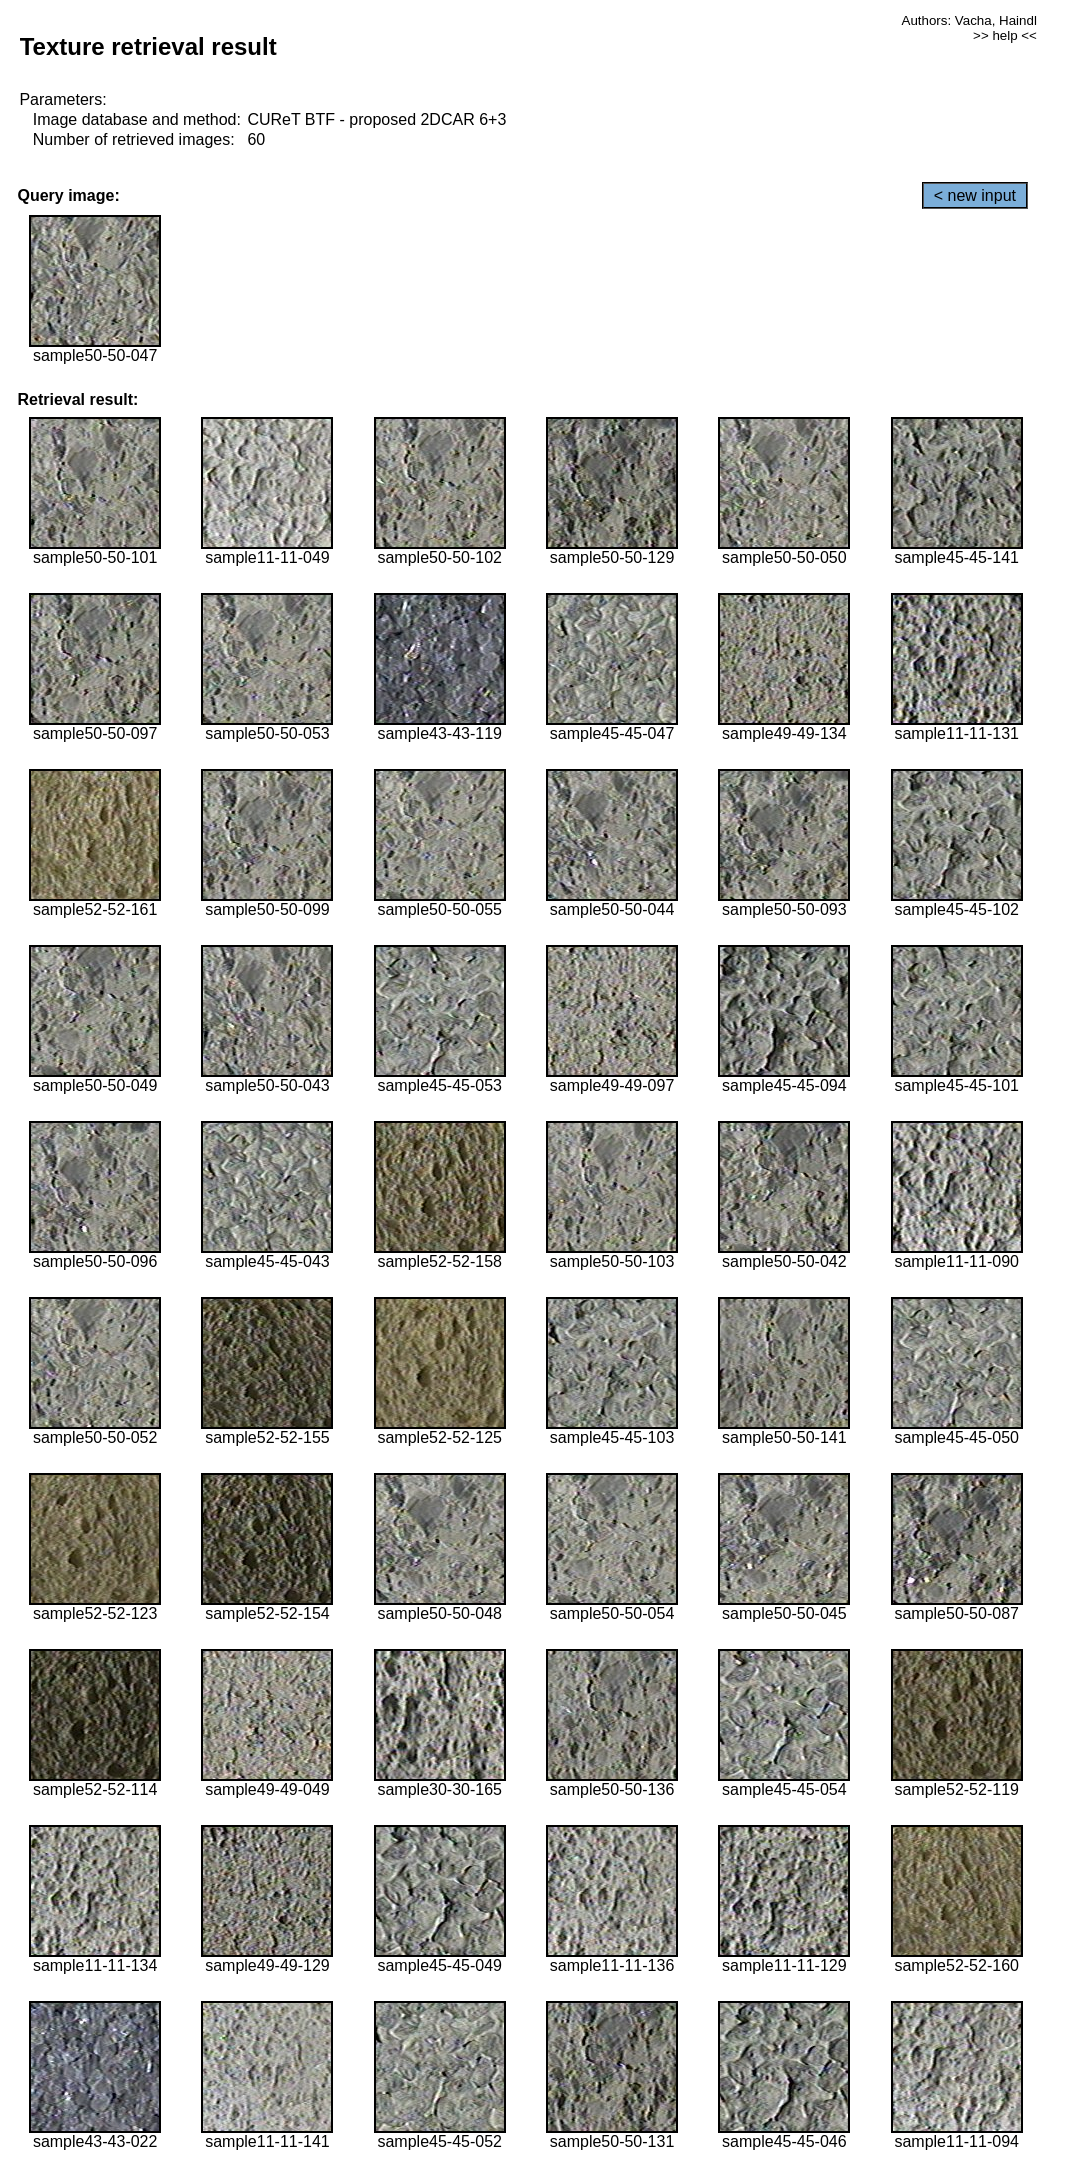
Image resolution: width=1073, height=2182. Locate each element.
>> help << (1005, 35)
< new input (975, 195)
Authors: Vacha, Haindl (969, 20)
